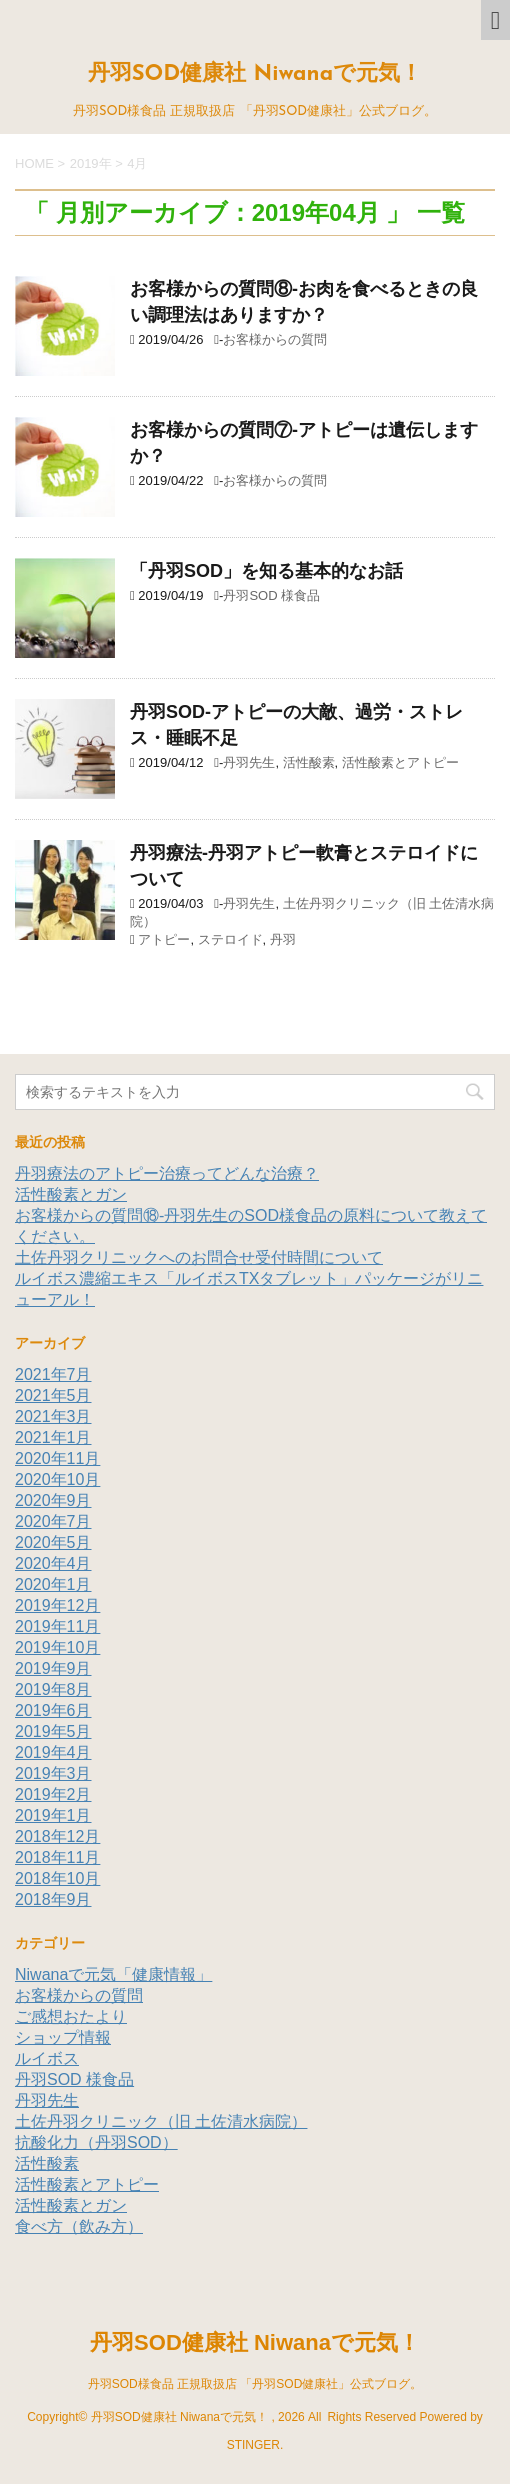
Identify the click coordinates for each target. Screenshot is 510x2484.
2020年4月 (53, 1563)
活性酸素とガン (71, 1194)
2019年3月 (53, 1773)
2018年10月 (57, 1878)
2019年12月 (57, 1605)
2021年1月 (53, 1437)
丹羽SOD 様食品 (271, 595)
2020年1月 (53, 1584)
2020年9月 (53, 1500)
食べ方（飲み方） (79, 2226)
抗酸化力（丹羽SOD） (96, 2142)
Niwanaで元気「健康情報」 (113, 1974)
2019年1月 (53, 1815)
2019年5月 (53, 1731)
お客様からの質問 (275, 339)
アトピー (164, 939)
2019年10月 (57, 1647)
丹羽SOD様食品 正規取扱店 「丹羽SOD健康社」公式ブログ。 (255, 2384)
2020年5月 (53, 1542)
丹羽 (283, 939)
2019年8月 (53, 1689)
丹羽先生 (249, 762)
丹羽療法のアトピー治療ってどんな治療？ (167, 1173)
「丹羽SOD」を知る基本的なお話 (266, 571)
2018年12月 (57, 1836)
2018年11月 (57, 1857)
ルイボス (47, 2058)
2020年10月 (57, 1479)
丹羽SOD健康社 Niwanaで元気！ (255, 74)
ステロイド (230, 939)
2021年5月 (53, 1395)
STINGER (253, 2445)
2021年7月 (53, 1374)
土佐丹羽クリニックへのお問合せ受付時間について (199, 1257)
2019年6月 (53, 1710)
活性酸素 (309, 762)
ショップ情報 (63, 2037)
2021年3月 (53, 1416)
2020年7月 (53, 1521)
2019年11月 (57, 1626)
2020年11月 (57, 1458)
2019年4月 (53, 1752)
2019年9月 (53, 1668)
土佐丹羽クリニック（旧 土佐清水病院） (161, 2121)
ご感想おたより (71, 2016)
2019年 (91, 163)
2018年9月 (53, 1899)
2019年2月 (53, 1794)
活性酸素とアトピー (400, 762)
